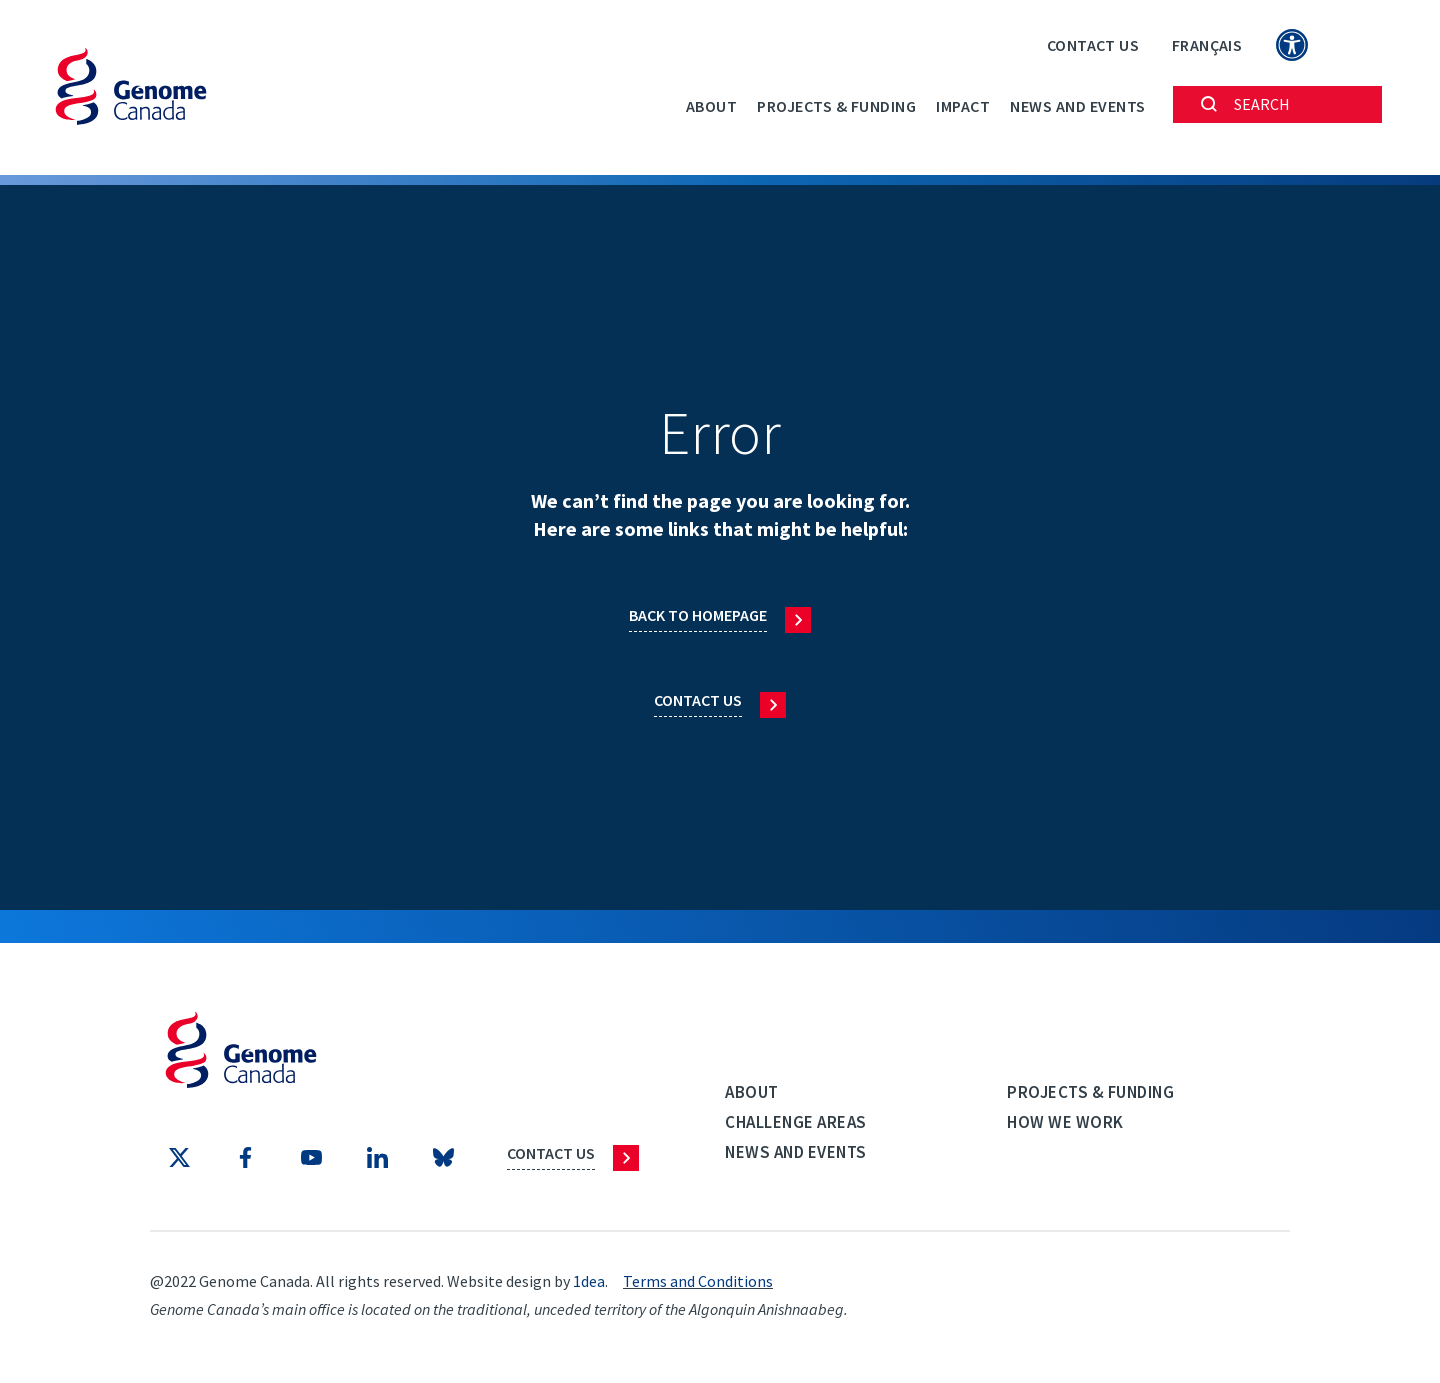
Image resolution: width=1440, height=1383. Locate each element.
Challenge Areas (796, 1122)
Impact (963, 106)
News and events (1078, 106)
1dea (589, 1281)
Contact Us (1093, 45)
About (712, 106)
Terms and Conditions (698, 1281)
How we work (1065, 1122)
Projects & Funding (836, 106)
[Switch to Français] (1207, 44)
